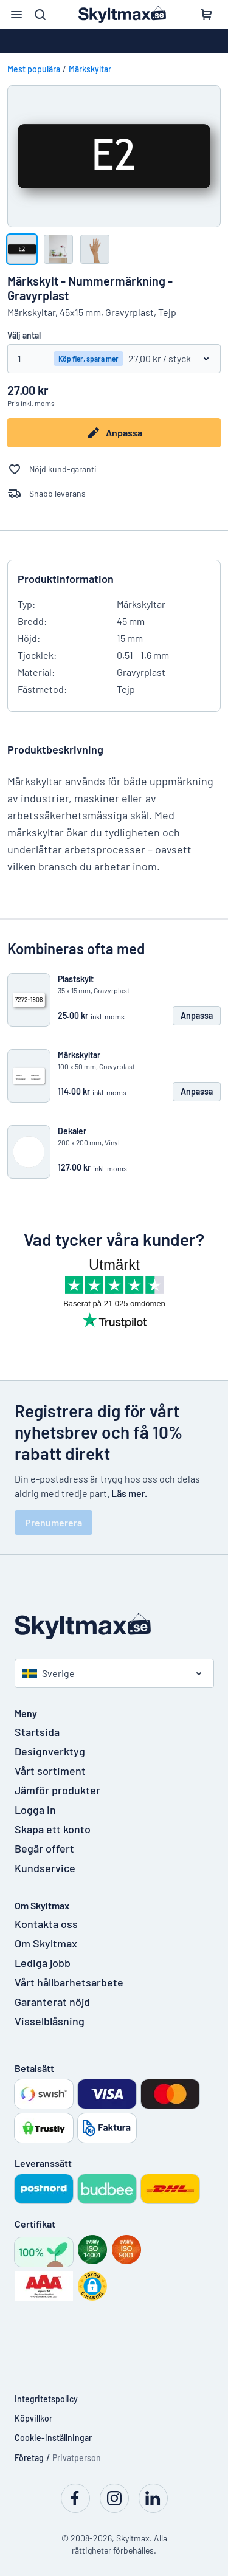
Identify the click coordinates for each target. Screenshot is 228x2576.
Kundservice (45, 1868)
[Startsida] (114, 1626)
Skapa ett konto (53, 1829)
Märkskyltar (90, 69)
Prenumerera (53, 1522)
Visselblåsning (50, 2021)
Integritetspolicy (46, 2399)
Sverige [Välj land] (48, 1673)
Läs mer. (129, 1493)
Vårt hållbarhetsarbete (69, 1982)
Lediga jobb (43, 1962)
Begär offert (44, 1848)
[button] (92, 2286)
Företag (29, 2458)
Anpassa (114, 432)
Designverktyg (50, 1751)
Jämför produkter (57, 1790)
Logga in (35, 1809)
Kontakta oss (46, 1923)
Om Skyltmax (46, 1943)
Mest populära (33, 69)
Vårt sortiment (50, 1770)
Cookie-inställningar (53, 2438)
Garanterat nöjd (52, 2001)
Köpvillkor (33, 2418)
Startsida (37, 1731)
